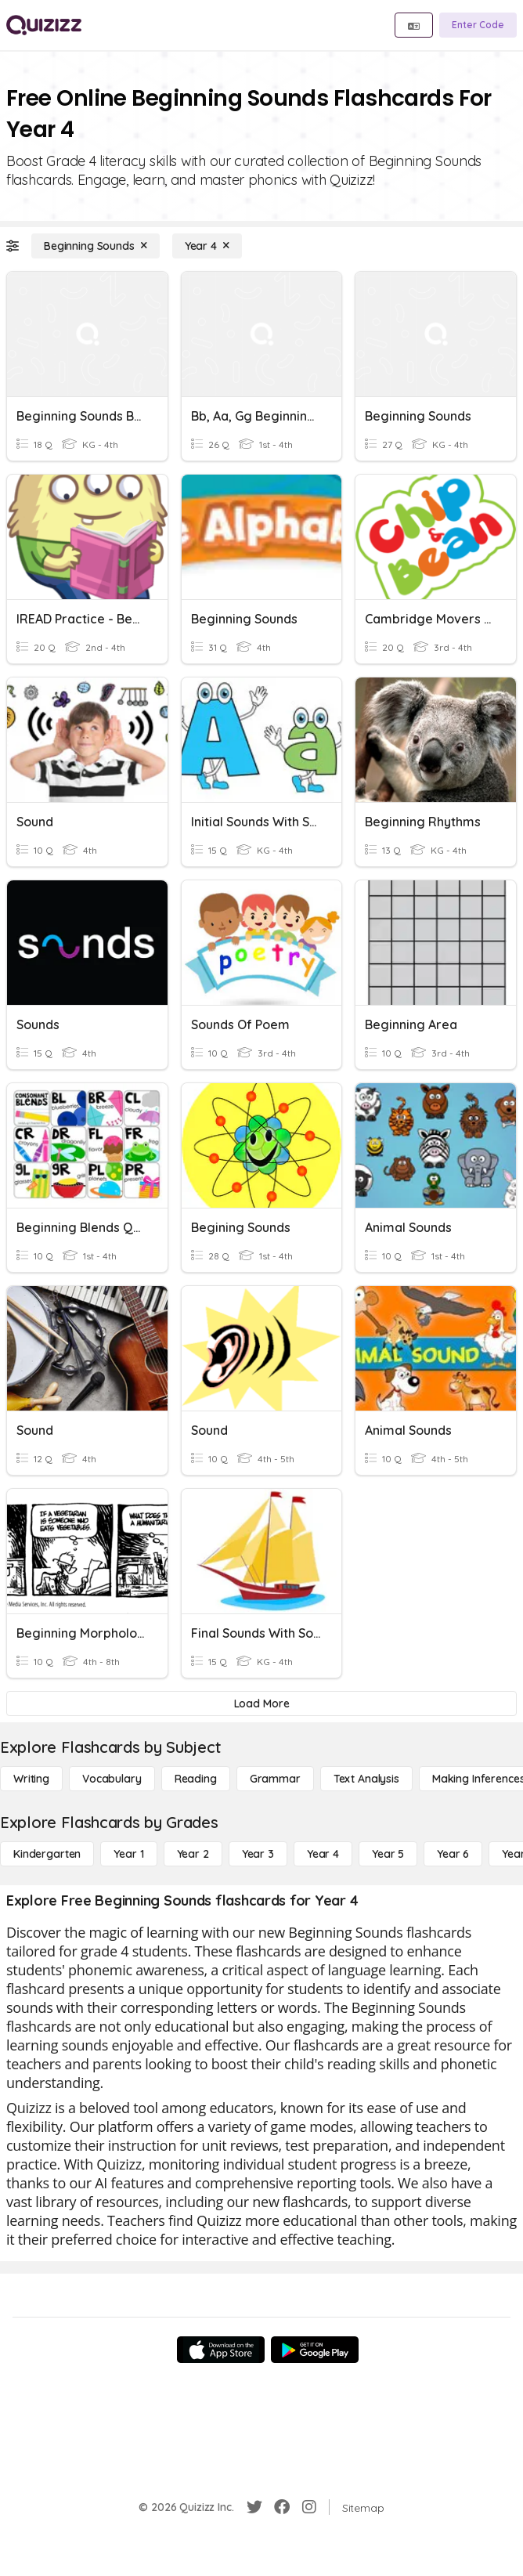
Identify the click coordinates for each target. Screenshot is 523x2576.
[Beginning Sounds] (95, 245)
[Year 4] (207, 245)
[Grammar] (275, 1778)
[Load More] (261, 1703)
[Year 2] (193, 1853)
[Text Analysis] (366, 1778)
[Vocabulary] (112, 1778)
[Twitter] (254, 2507)
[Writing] (31, 1778)
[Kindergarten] (47, 1853)
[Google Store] (315, 2349)
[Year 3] (258, 1853)
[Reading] (195, 1778)
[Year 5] (388, 1853)
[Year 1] (128, 1853)
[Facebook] (282, 2507)
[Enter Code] (478, 25)
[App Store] (221, 2349)
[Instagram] (309, 2507)
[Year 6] (453, 1853)
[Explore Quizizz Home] (43, 25)
